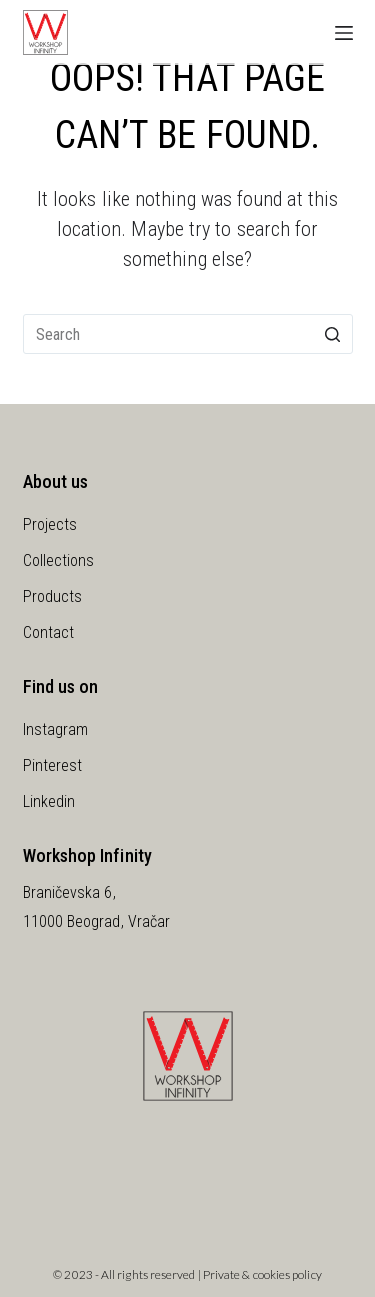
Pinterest (53, 765)
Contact (49, 632)
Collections (59, 560)
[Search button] (333, 334)
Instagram (56, 729)
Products (53, 596)
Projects (50, 524)
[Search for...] (188, 334)
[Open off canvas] (344, 33)
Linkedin (49, 801)
